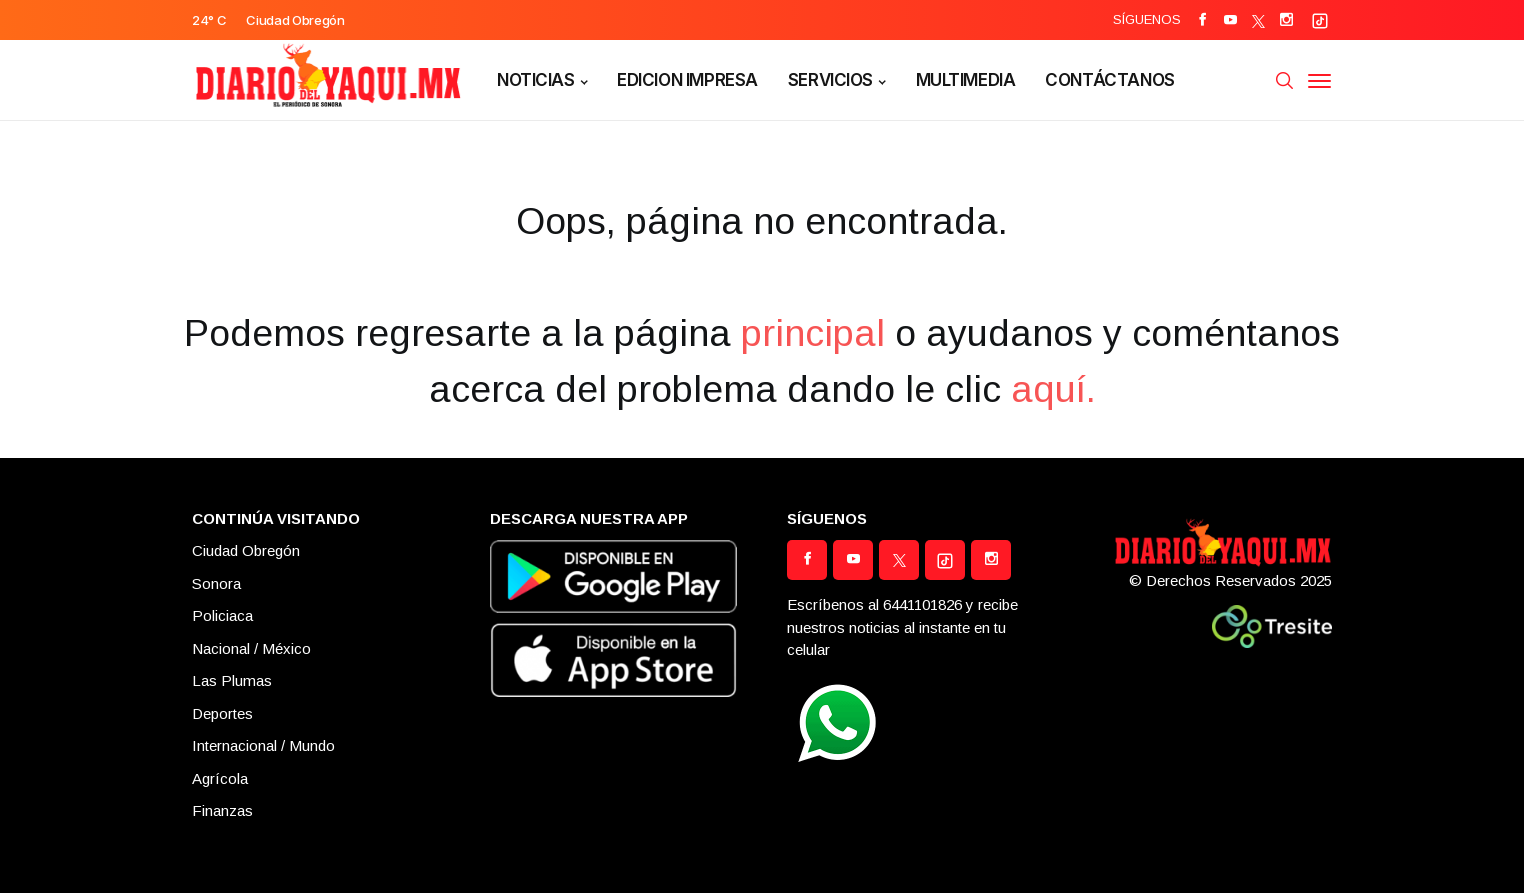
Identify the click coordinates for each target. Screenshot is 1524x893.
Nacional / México (251, 648)
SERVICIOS (830, 80)
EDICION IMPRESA (687, 80)
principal (813, 333)
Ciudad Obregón (246, 550)
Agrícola (220, 778)
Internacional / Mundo (263, 745)
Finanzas (222, 810)
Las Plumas (232, 680)
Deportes (222, 713)
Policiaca (222, 615)
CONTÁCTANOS (1109, 80)
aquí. (1053, 389)
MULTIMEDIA (966, 80)
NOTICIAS (536, 80)
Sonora (216, 583)
